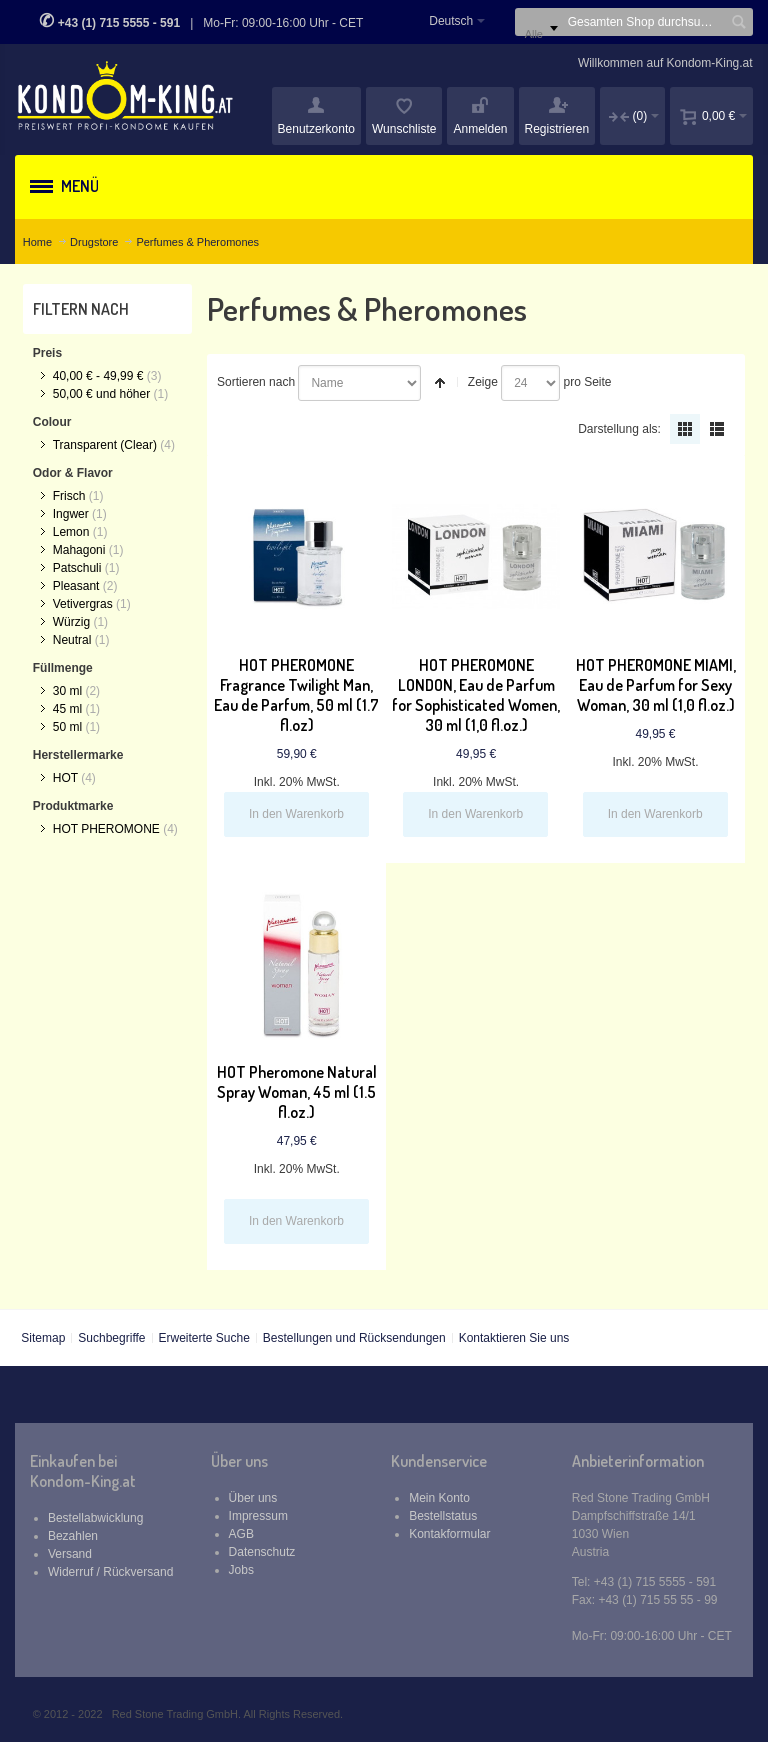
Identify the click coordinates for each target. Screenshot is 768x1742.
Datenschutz (262, 1552)
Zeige (483, 382)
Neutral (72, 640)
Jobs (241, 1570)
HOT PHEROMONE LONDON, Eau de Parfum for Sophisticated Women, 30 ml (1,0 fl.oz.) (476, 695)
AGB (241, 1534)
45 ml (67, 709)
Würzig (71, 622)
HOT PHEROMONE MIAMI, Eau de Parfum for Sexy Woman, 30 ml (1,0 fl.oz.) (656, 685)
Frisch (69, 496)
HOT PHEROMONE (106, 829)
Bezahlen (73, 1536)
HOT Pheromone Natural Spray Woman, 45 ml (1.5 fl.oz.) (297, 1092)
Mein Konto (439, 1498)
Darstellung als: (619, 429)
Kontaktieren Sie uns (514, 1338)
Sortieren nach (256, 382)
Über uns (253, 1498)
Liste (717, 429)
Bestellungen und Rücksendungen (354, 1338)
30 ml (67, 691)
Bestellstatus (443, 1516)
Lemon (71, 532)
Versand (70, 1554)
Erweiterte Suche (203, 1338)
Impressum (258, 1516)
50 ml (67, 727)
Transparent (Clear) (105, 445)
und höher (103, 394)
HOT (65, 778)
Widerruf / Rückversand (110, 1572)
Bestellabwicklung (95, 1518)
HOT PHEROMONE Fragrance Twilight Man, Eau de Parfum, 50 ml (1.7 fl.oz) (296, 695)
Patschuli (77, 568)
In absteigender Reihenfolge (440, 383)
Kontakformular (449, 1534)
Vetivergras (83, 604)
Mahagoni (79, 550)
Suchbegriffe (111, 1338)
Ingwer (71, 514)
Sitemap (43, 1338)
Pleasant (76, 586)
